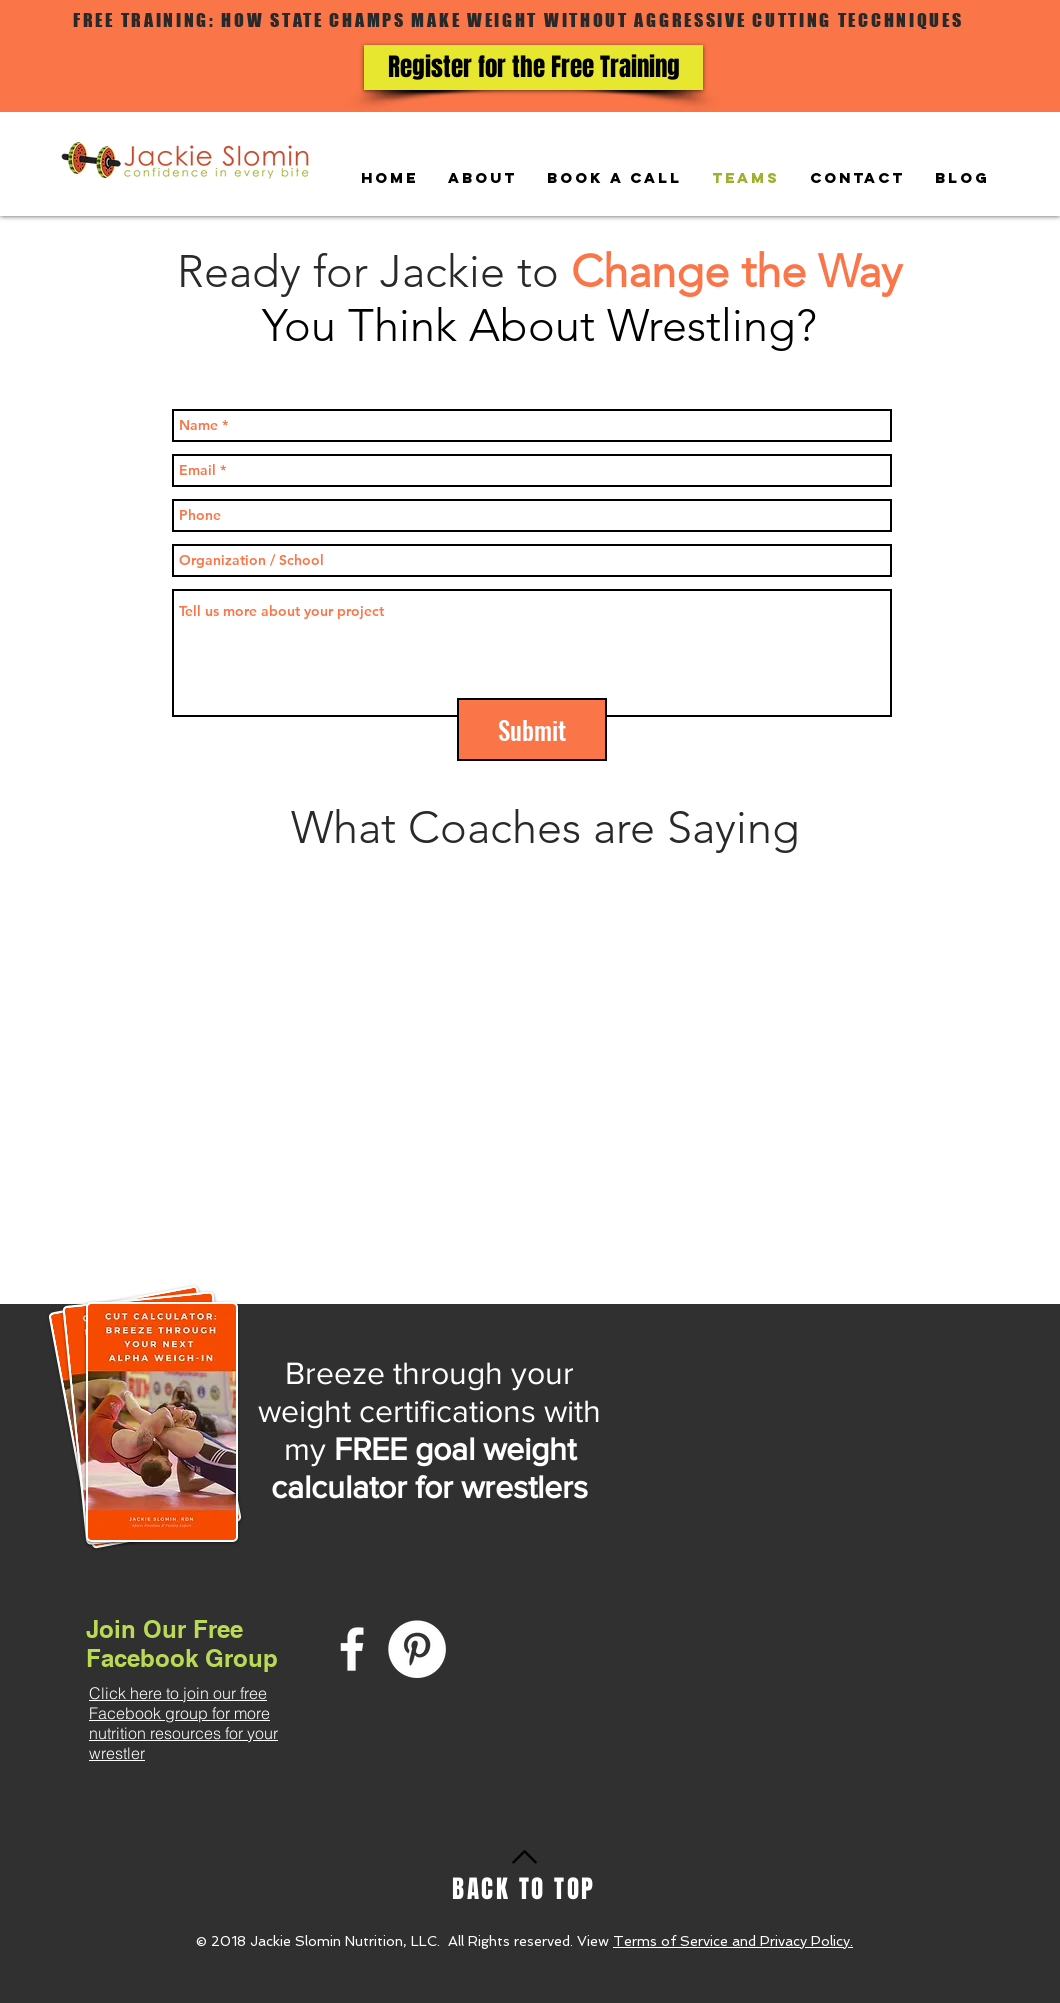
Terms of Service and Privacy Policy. (733, 1941)
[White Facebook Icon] (352, 1649)
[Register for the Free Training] (533, 67)
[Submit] (532, 729)
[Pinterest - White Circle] (417, 1649)
